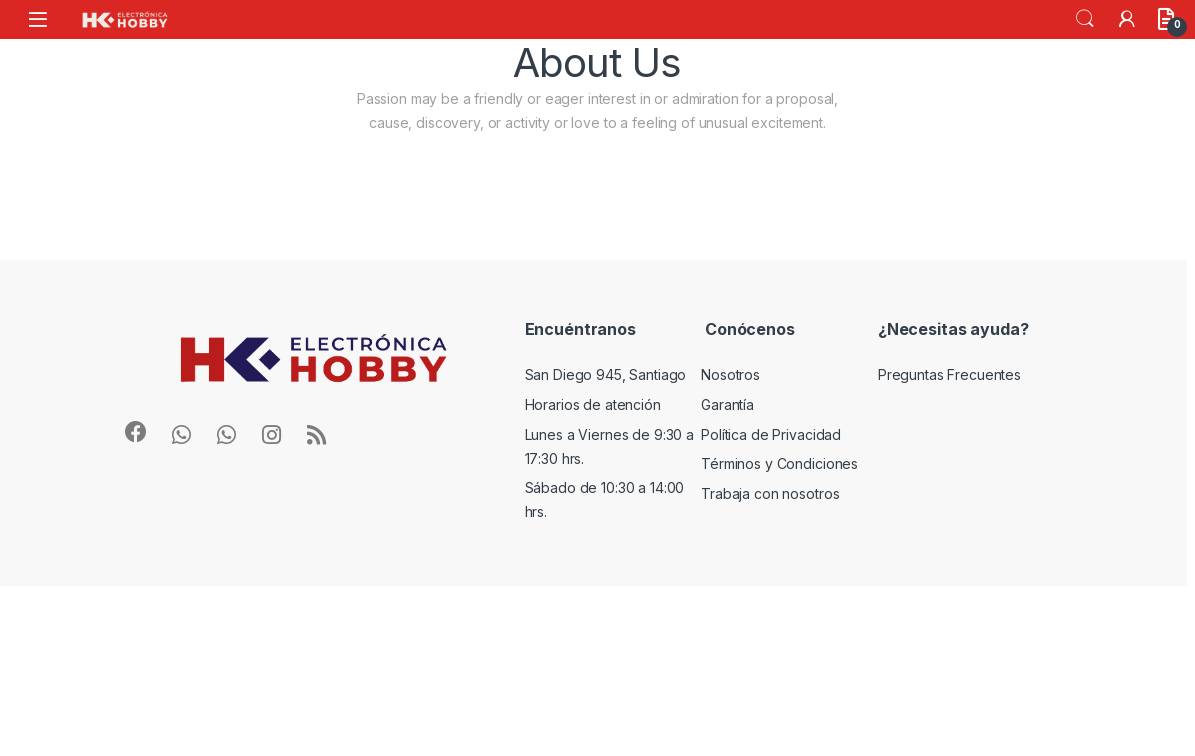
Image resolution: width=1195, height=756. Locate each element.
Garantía (727, 404)
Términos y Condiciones (779, 463)
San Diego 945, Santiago (606, 374)
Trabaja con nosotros (770, 493)
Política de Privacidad (771, 434)
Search (1085, 19)
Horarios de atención (593, 404)
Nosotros (730, 374)
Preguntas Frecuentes (949, 374)
